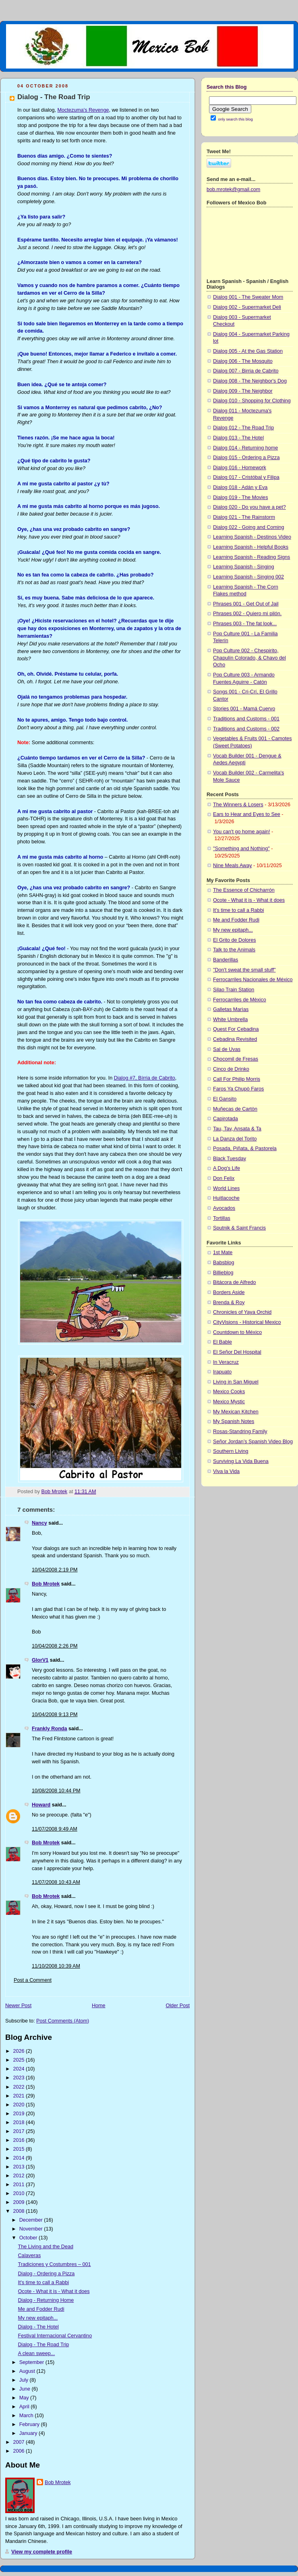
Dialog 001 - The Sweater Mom (248, 297)
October (29, 2238)
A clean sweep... (36, 2353)
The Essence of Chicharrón (244, 890)
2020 (19, 2105)
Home (99, 2005)
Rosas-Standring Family (240, 1431)
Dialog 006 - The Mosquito (243, 361)
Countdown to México (237, 1332)
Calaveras (29, 2255)
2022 (19, 2087)
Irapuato (222, 1372)
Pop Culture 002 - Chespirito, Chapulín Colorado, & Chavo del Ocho (249, 658)
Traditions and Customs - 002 (246, 729)
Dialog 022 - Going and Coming (248, 527)
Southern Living (230, 1451)
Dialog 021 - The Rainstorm (244, 517)
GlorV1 (40, 1660)
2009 (19, 2202)
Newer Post (18, 2005)
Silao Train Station (233, 990)
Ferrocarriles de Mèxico (239, 1000)
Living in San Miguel (236, 1382)
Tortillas (221, 1218)
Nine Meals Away (232, 865)
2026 (19, 2051)
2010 (19, 2193)
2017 (19, 2131)
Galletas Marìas (230, 1009)
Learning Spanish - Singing (243, 567)
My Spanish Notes (233, 1421)
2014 (19, 2158)
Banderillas (225, 960)
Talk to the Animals (234, 950)
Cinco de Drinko (231, 1069)
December (31, 2220)
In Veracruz (226, 1362)
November (31, 2229)
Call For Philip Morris (236, 1079)
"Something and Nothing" (241, 848)
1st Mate (222, 1252)
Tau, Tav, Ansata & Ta (237, 1129)
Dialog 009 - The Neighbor (243, 391)
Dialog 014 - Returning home (245, 448)
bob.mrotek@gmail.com (233, 189)
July (24, 2380)
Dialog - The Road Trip (43, 2344)
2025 (19, 2060)
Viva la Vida (226, 1471)
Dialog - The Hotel (38, 2327)
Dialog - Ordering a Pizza (46, 2273)
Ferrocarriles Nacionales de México (253, 979)
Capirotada (225, 1119)
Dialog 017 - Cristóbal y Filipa (246, 477)
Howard (41, 1805)
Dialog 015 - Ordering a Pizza (246, 457)
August (28, 2371)
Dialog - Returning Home (46, 2300)
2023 (19, 2078)
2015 (19, 2149)
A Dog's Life (226, 1168)
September (32, 2362)
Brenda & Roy (229, 1302)
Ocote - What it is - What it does (54, 2291)
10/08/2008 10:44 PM (56, 1791)
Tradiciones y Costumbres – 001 (54, 2264)
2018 (19, 2122)
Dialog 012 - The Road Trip (243, 428)
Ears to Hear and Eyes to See (246, 814)
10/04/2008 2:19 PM (55, 1570)
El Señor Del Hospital (237, 1352)
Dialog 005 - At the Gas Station (248, 351)
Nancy (39, 1523)
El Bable (222, 1342)
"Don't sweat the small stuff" (244, 970)
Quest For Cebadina (236, 1029)
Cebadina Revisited (235, 1039)
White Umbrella (230, 1019)
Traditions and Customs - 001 (246, 719)
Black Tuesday (229, 1158)
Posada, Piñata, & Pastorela (245, 1148)
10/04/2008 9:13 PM (55, 1714)
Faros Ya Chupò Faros (238, 1089)
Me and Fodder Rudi (41, 2309)
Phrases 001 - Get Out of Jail (246, 604)
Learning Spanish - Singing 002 (248, 577)
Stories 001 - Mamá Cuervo (244, 709)
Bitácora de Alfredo (234, 1282)
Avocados (224, 1208)
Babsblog (223, 1262)
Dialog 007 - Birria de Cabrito (246, 371)
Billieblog (223, 1273)
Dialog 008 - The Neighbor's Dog (250, 381)
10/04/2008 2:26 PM (55, 1646)
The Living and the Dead (45, 2246)
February (30, 2424)
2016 (19, 2140)
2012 (19, 2176)
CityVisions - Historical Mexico (247, 1322)
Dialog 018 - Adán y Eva (240, 487)
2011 (19, 2184)
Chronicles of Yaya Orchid (242, 1312)
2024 (19, 2069)
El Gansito (224, 1099)
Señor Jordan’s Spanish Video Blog (253, 1441)
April (25, 2407)
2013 (19, 2167)
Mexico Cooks (229, 1391)
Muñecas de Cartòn (235, 1109)
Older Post (178, 2005)
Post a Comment (33, 1980)
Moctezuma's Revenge (83, 110)
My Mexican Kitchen (236, 1412)
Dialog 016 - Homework (239, 467)
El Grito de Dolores (234, 940)
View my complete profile (41, 2552)
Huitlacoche (226, 1198)
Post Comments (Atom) (62, 2021)
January (29, 2433)
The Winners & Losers (238, 804)
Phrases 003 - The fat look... (245, 623)
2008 (19, 2211)
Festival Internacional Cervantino (55, 2336)
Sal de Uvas (226, 1049)
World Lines (226, 1188)
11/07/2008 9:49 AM (54, 1829)
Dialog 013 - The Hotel (238, 438)
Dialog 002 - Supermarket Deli (247, 307)
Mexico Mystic (229, 1402)
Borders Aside (229, 1292)
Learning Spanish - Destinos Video (252, 537)
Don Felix (223, 1178)
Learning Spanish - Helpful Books (250, 547)
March (27, 2415)
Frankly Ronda (49, 1728)
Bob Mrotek (46, 1584)
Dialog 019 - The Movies (240, 497)
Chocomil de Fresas (235, 1059)
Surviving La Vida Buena (241, 1461)
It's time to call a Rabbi (43, 2282)
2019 (19, 2113)
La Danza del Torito (235, 1139)
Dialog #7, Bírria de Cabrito (144, 1078)
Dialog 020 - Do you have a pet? (249, 507)
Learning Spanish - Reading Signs (251, 557)
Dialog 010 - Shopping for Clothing (252, 401)
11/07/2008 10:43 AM (56, 1882)
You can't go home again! (241, 831)
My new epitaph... (38, 2318)
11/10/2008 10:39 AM (56, 1966)
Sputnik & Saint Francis (239, 1228)
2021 (19, 2096)
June (25, 2389)
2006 (19, 2451)
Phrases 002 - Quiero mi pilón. (247, 613)
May (24, 2398)
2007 (19, 2442)
